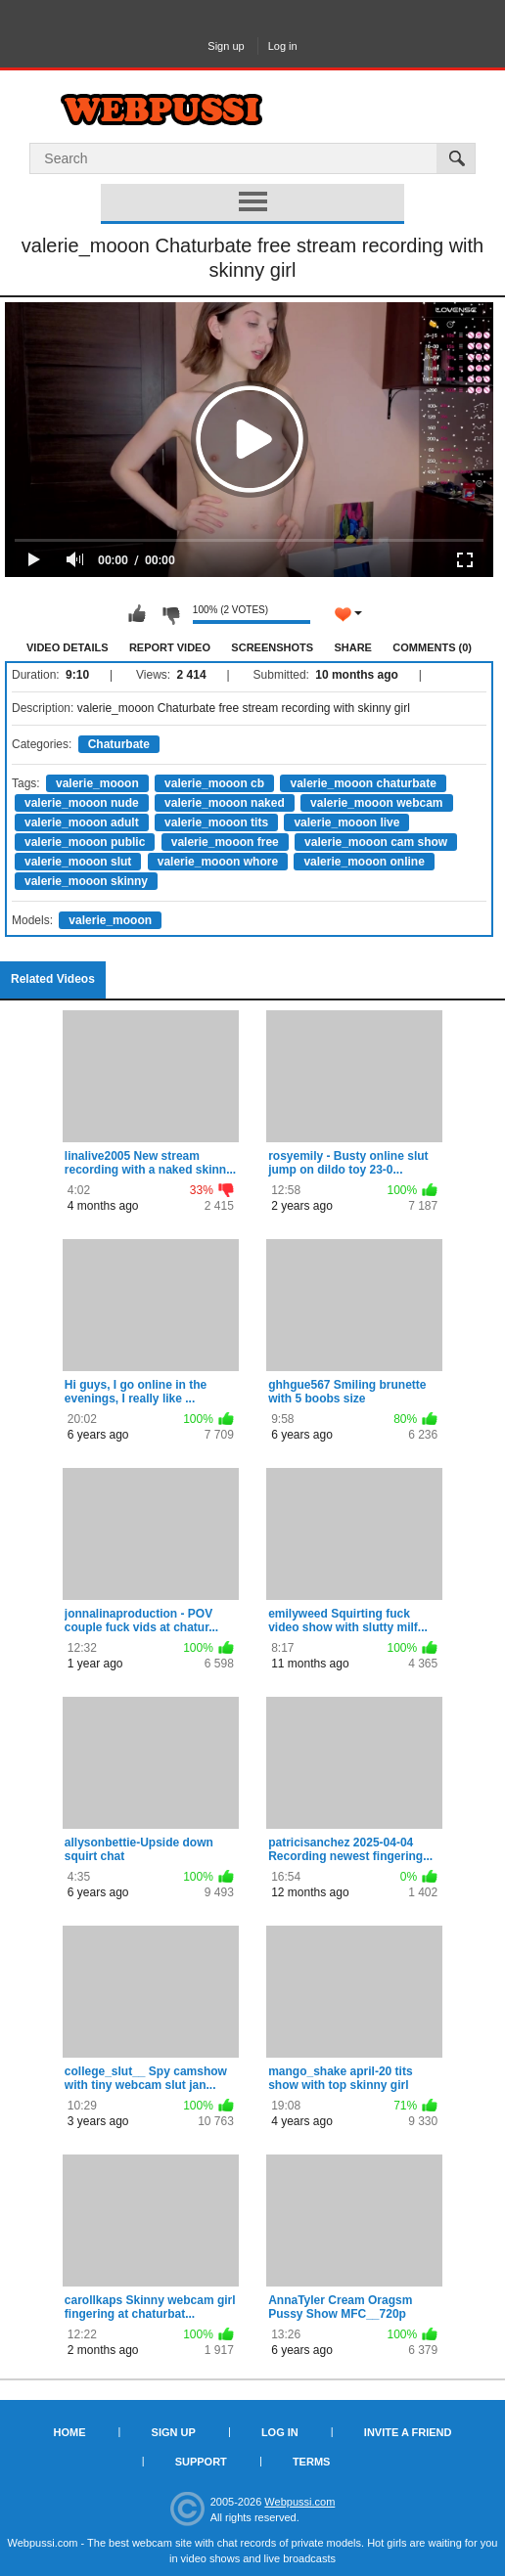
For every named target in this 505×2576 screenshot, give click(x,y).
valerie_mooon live (346, 822)
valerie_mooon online (363, 861)
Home (70, 2432)
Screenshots (272, 647)
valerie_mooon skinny (86, 881)
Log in (283, 46)
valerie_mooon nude (81, 803)
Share (353, 647)
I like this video (137, 614)
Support (201, 2461)
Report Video (169, 647)
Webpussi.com (299, 2502)
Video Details (67, 647)
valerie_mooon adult (81, 822)
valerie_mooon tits (216, 822)
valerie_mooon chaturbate (363, 783)
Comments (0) (432, 647)
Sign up (225, 46)
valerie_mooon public (84, 842)
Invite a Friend (408, 2432)
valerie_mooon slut (77, 861)
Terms (312, 2461)
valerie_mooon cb (214, 783)
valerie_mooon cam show (375, 842)
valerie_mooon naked (224, 803)
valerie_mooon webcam (376, 803)
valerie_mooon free (225, 842)
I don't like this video (170, 614)
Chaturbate (119, 744)
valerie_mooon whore (218, 861)
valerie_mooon (97, 783)
